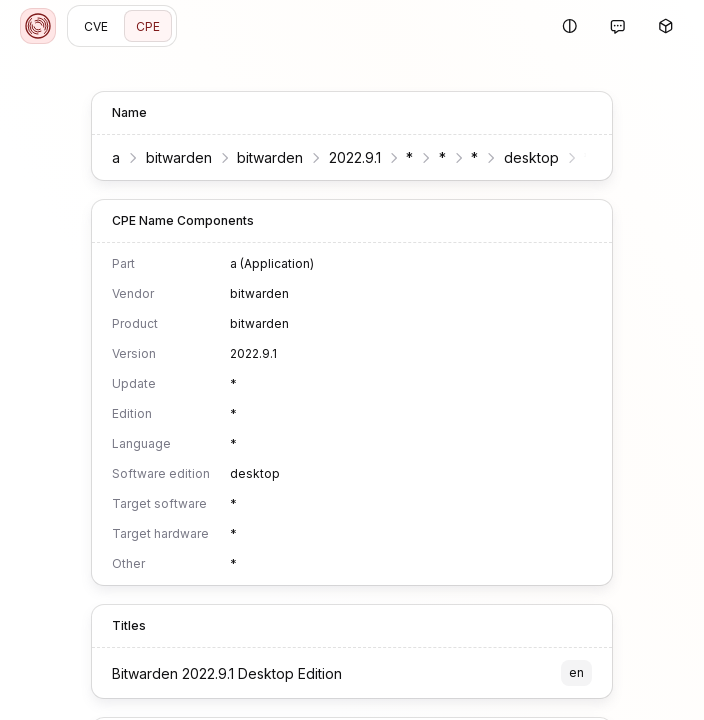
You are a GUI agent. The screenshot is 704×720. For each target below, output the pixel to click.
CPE (148, 26)
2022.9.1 (355, 157)
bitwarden (179, 157)
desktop (531, 157)
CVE (96, 26)
